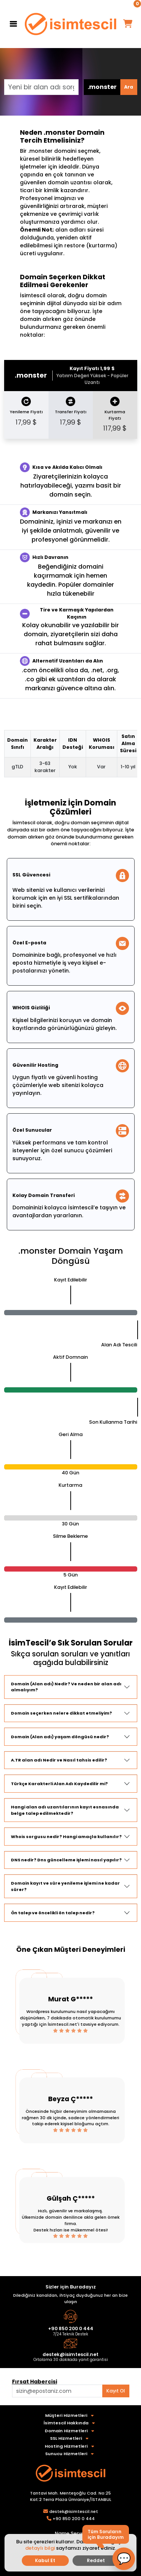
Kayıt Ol (115, 2391)
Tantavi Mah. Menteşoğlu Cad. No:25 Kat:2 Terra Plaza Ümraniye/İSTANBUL (70, 2496)
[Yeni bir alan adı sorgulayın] (41, 87)
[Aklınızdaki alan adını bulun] (57, 2391)
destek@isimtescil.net (70, 2354)
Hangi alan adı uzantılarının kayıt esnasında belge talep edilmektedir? (65, 1810)
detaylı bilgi (40, 2548)
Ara (128, 87)
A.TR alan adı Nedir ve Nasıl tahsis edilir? (59, 1760)
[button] (123, 2558)
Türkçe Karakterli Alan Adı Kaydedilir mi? (59, 1784)
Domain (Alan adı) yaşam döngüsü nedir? (60, 1737)
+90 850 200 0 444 (70, 2328)
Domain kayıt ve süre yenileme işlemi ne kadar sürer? (65, 1886)
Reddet (96, 2560)
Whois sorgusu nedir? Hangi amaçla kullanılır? (66, 1837)
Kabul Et (45, 2560)
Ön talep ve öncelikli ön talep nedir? (53, 1913)
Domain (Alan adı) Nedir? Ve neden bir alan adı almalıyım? (66, 1687)
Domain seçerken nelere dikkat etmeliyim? (61, 1713)
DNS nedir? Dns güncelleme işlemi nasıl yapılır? (66, 1860)
